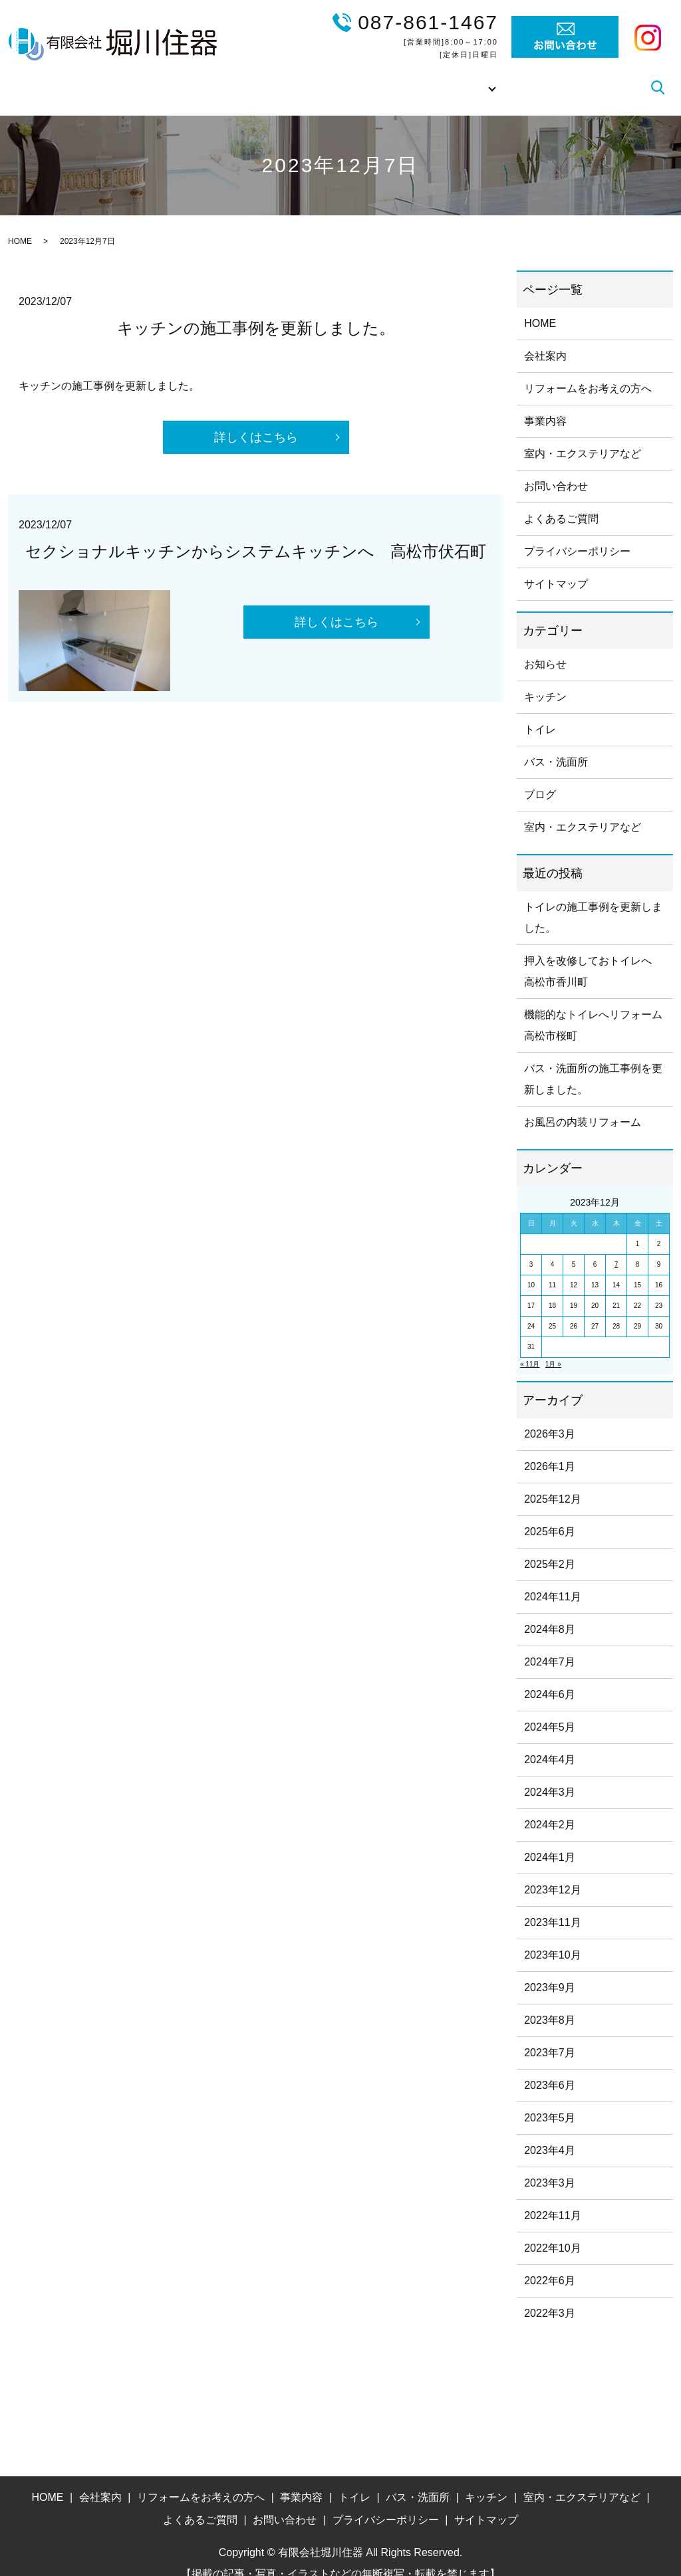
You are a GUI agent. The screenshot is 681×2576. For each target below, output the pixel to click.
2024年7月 (549, 1643)
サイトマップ (556, 565)
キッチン (545, 678)
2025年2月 (549, 1545)
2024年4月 (549, 1741)
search (658, 78)
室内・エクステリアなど (582, 435)
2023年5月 (549, 2099)
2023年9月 (549, 1969)
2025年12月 (552, 1480)
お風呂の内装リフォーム (582, 1103)
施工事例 (470, 77)
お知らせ (545, 645)
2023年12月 (552, 1871)
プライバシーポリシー (577, 532)
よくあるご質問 (553, 77)
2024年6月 (549, 1675)
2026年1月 (549, 1447)
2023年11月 (552, 1903)
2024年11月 (552, 1578)
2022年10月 (552, 2229)
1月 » (553, 1345)
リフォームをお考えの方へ (308, 77)
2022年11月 (552, 2196)
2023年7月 (549, 2034)
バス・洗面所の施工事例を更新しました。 (593, 1060)
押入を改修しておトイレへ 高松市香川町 (593, 952)
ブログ (623, 77)
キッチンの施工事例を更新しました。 (256, 309)
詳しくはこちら (256, 418)
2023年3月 (549, 2164)
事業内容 (410, 77)
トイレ (540, 710)
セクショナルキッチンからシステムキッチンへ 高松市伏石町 (255, 533)
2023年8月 (549, 2001)
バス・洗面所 (556, 743)
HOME (152, 77)
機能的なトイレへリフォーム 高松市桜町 (595, 1006)
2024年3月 (549, 1773)
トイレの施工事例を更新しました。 (593, 899)
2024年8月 (549, 1610)
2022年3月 (549, 2294)
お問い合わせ (556, 467)
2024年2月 (549, 1806)
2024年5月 (549, 1708)
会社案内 (206, 77)
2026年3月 (549, 1415)
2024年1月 (549, 1838)
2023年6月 (549, 2066)
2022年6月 (549, 2262)
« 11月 (529, 1345)
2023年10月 (552, 1936)
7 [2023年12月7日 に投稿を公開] (616, 1245)
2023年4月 (549, 2131)
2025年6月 (549, 1513)
